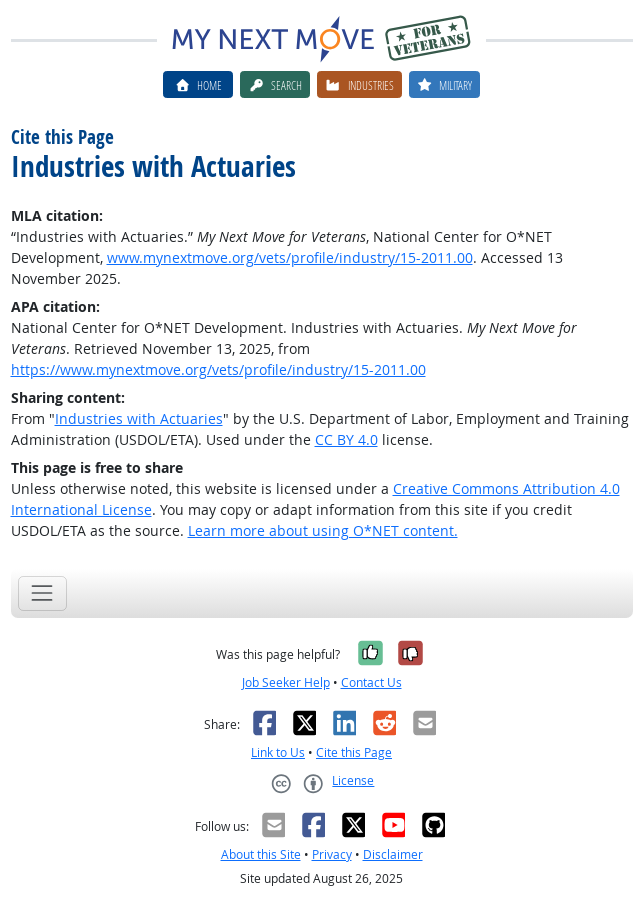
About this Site (261, 854)
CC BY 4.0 (346, 439)
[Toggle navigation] (42, 593)
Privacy (332, 854)
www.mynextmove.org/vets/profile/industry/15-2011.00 (290, 257)
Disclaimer (393, 854)
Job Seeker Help (286, 682)
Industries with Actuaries (139, 418)
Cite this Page (354, 752)
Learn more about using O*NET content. (323, 530)
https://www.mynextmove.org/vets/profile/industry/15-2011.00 (218, 369)
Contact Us (371, 682)
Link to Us (278, 752)
